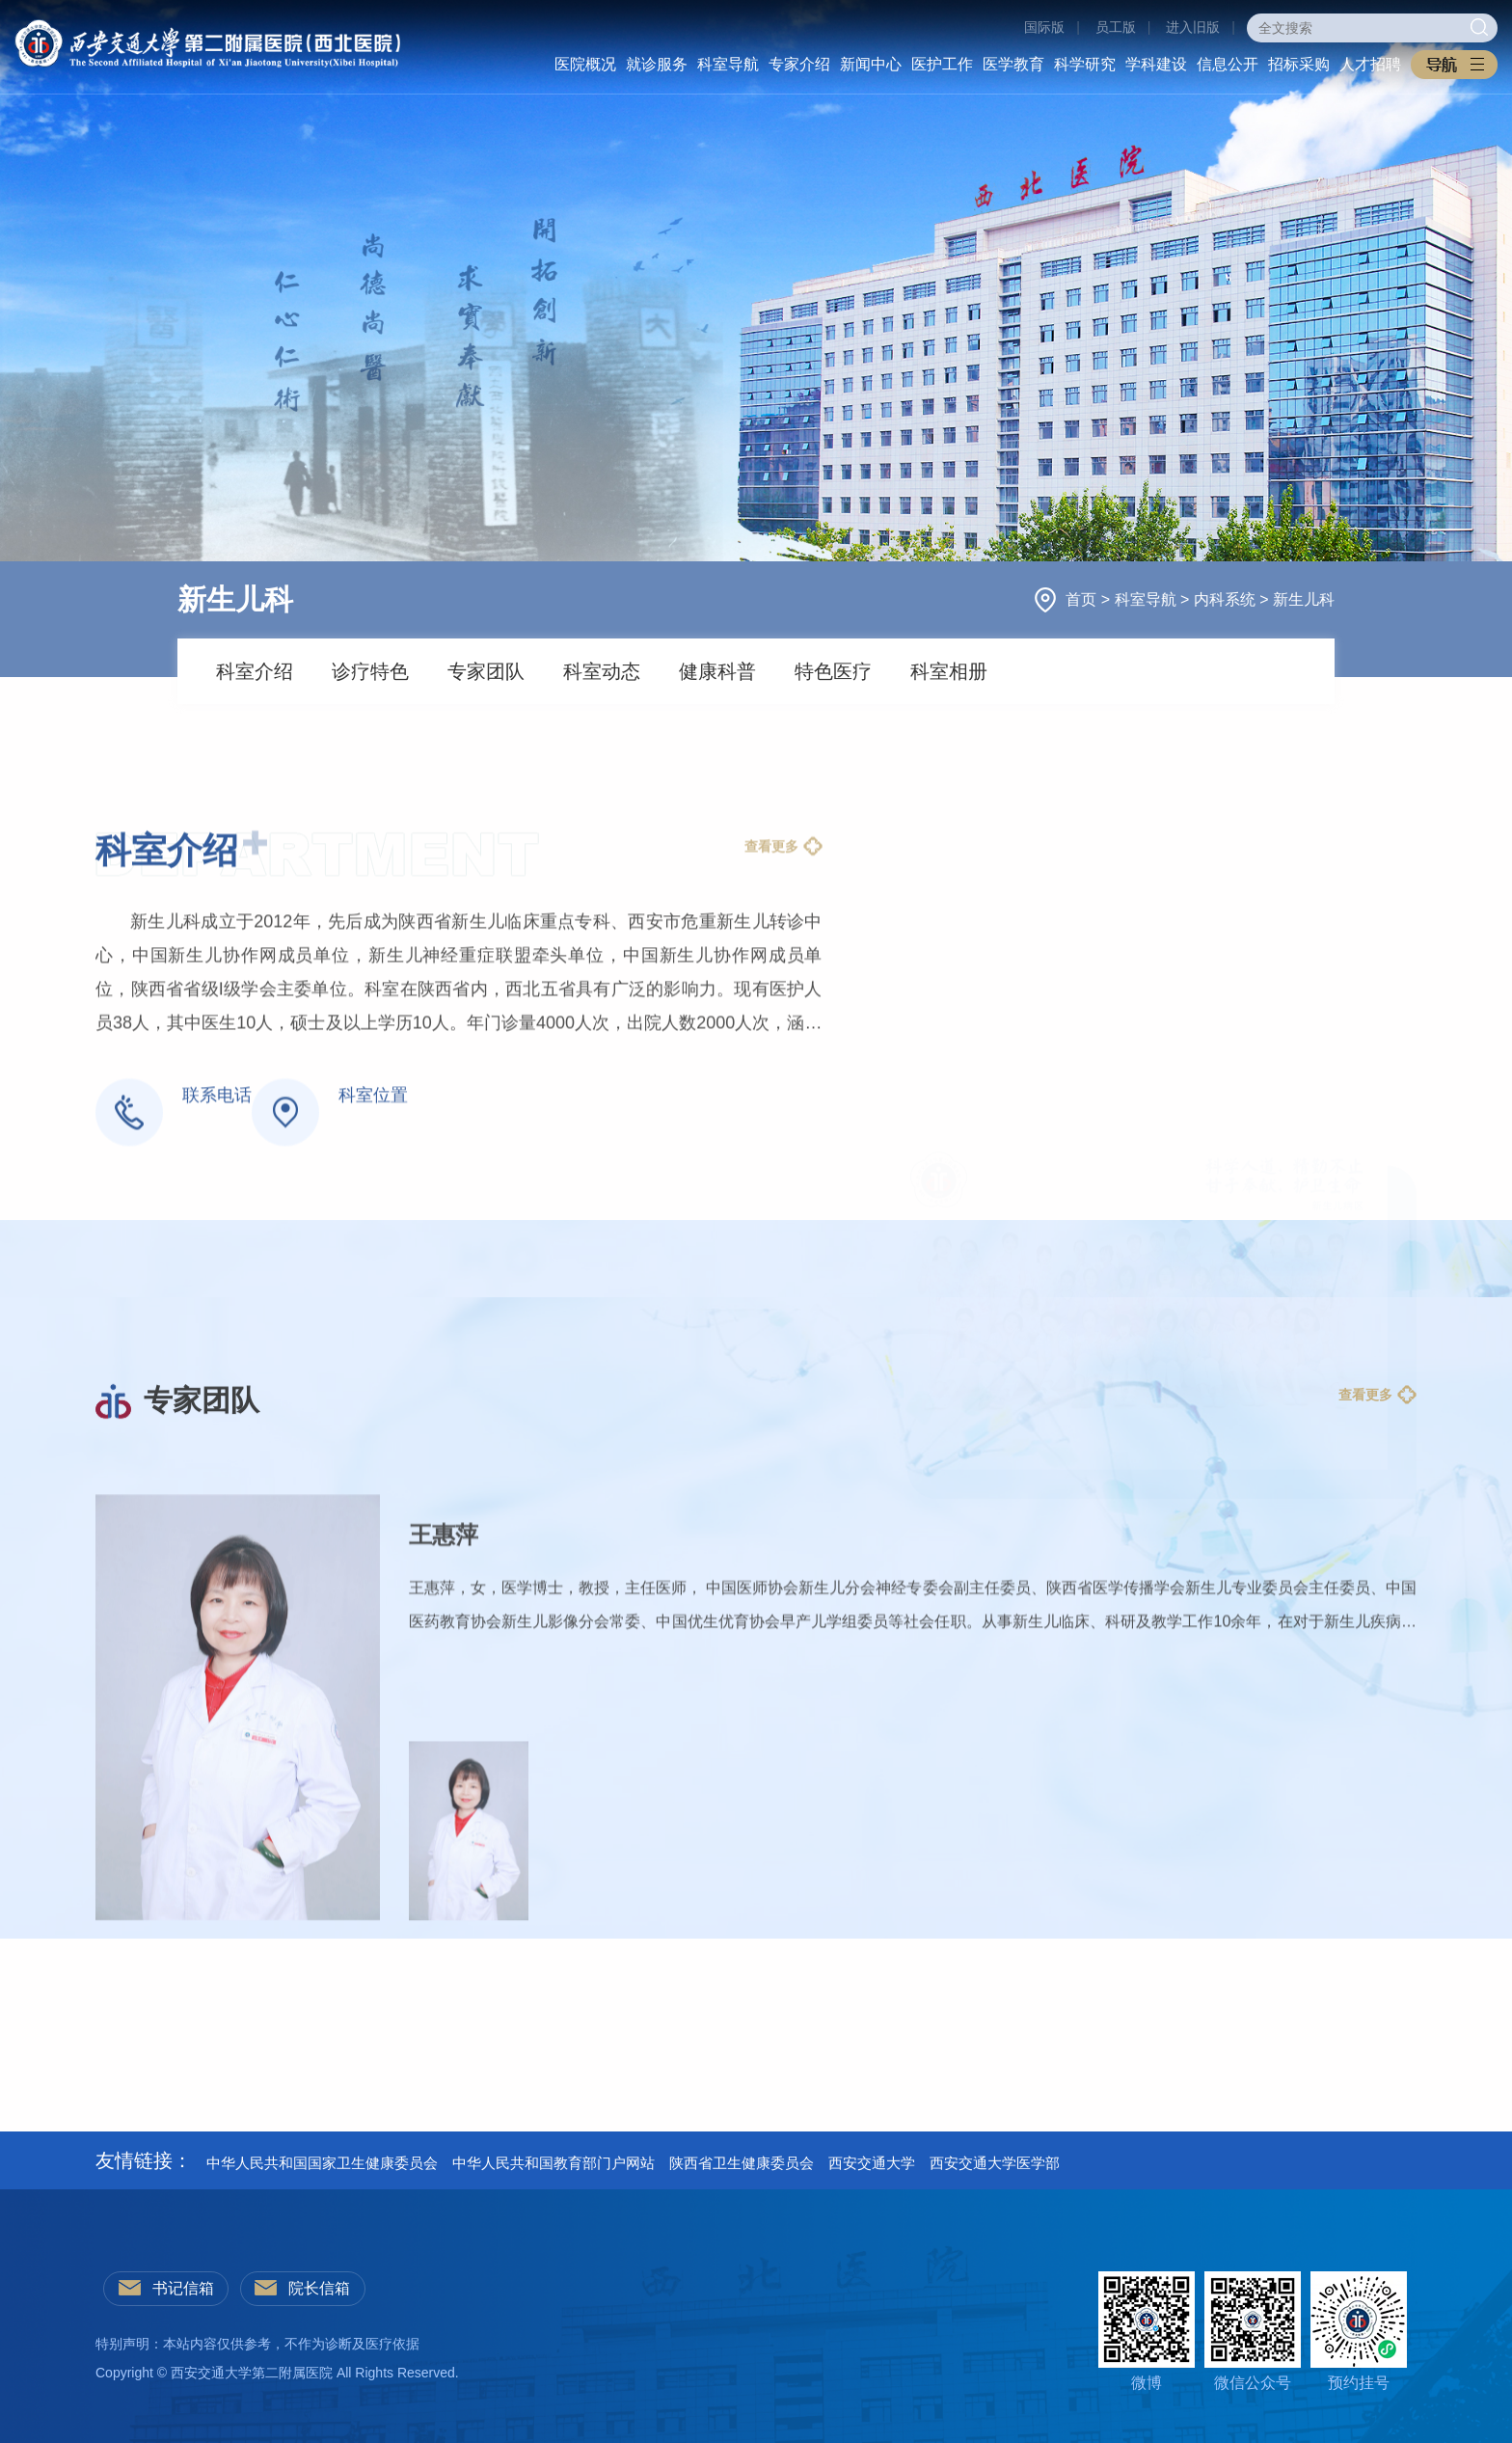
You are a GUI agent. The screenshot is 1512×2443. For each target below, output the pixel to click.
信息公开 (1227, 64)
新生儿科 (1304, 599)
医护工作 (942, 64)
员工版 (1115, 27)
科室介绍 (254, 671)
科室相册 (948, 671)
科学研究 (1085, 64)
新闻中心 (871, 64)
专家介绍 (799, 64)
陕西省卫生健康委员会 (741, 2163)
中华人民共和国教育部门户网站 (553, 2163)
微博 (1146, 2331)
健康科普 (717, 671)
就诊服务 (657, 64)
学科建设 (1156, 64)
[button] (1454, 64)
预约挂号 (1358, 2331)
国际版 (1044, 27)
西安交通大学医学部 (995, 2163)
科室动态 (601, 671)
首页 (1083, 599)
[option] (756, 1980)
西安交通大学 (871, 2163)
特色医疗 (833, 671)
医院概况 (585, 64)
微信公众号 (1252, 2331)
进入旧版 (1193, 27)
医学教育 (1013, 64)
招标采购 (1299, 64)
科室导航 (728, 64)
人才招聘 (1370, 64)
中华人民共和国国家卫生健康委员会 (322, 2163)
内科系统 (1226, 599)
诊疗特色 (370, 671)
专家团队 (486, 671)
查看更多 (771, 1051)
